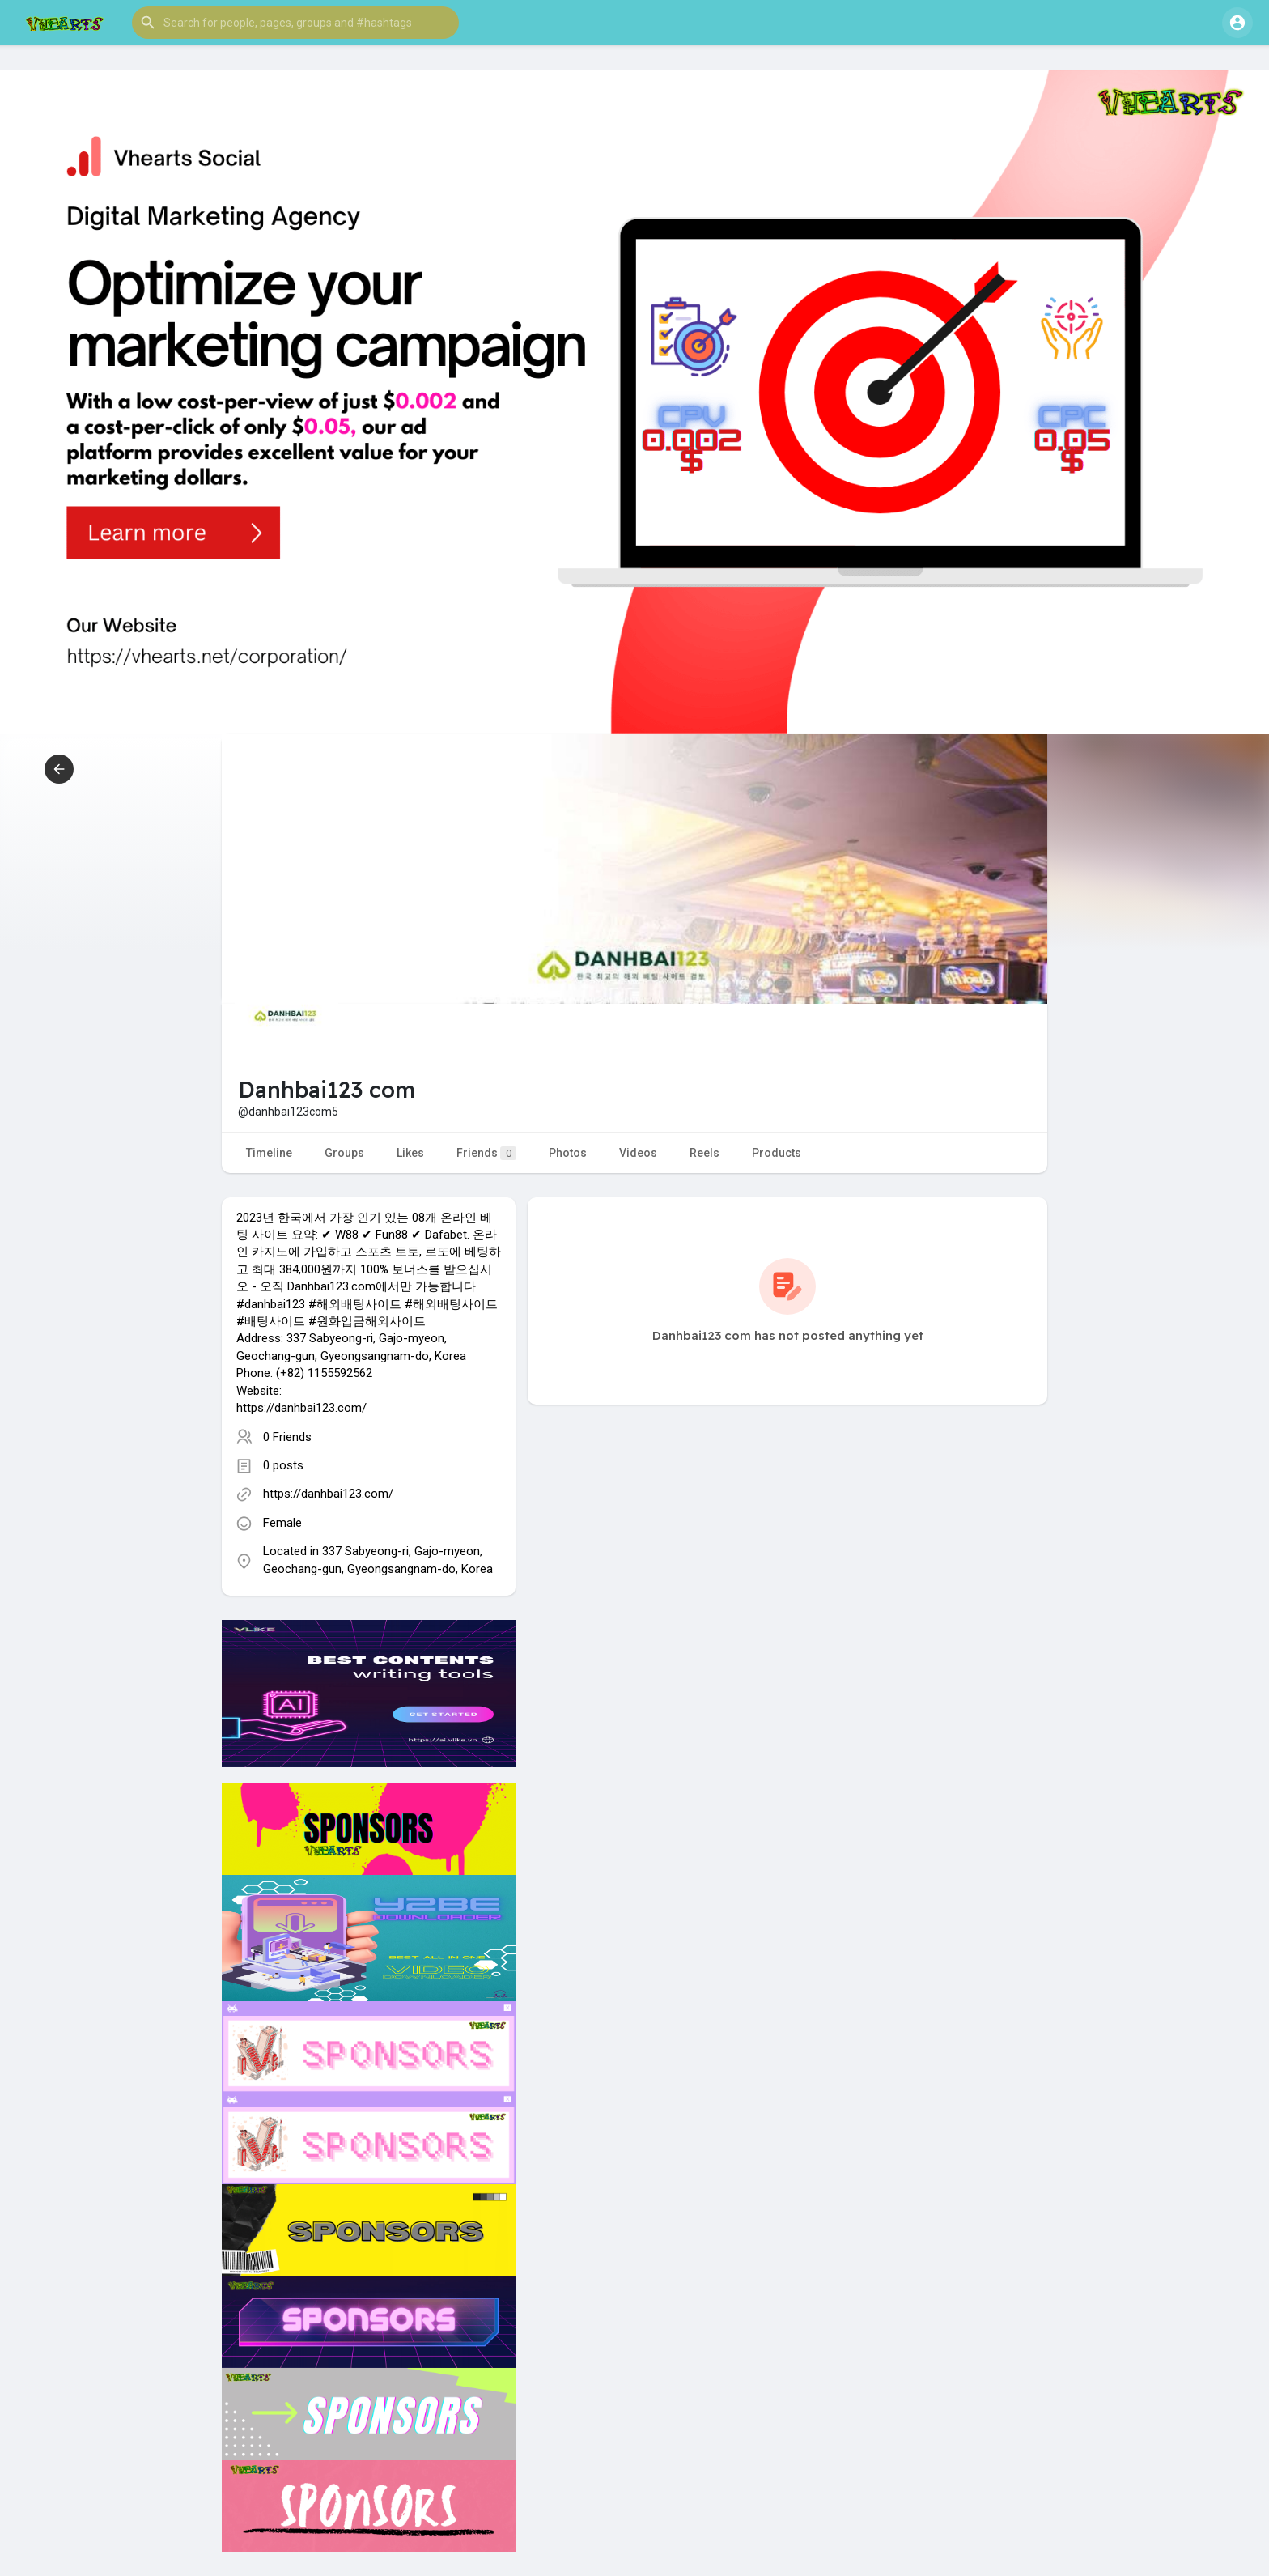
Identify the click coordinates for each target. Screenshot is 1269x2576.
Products (776, 1152)
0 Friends (287, 1437)
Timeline (269, 1152)
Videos (638, 1152)
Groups (344, 1152)
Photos (568, 1152)
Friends (486, 1153)
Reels (704, 1152)
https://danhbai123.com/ (328, 1493)
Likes (410, 1152)
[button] (295, 22)
